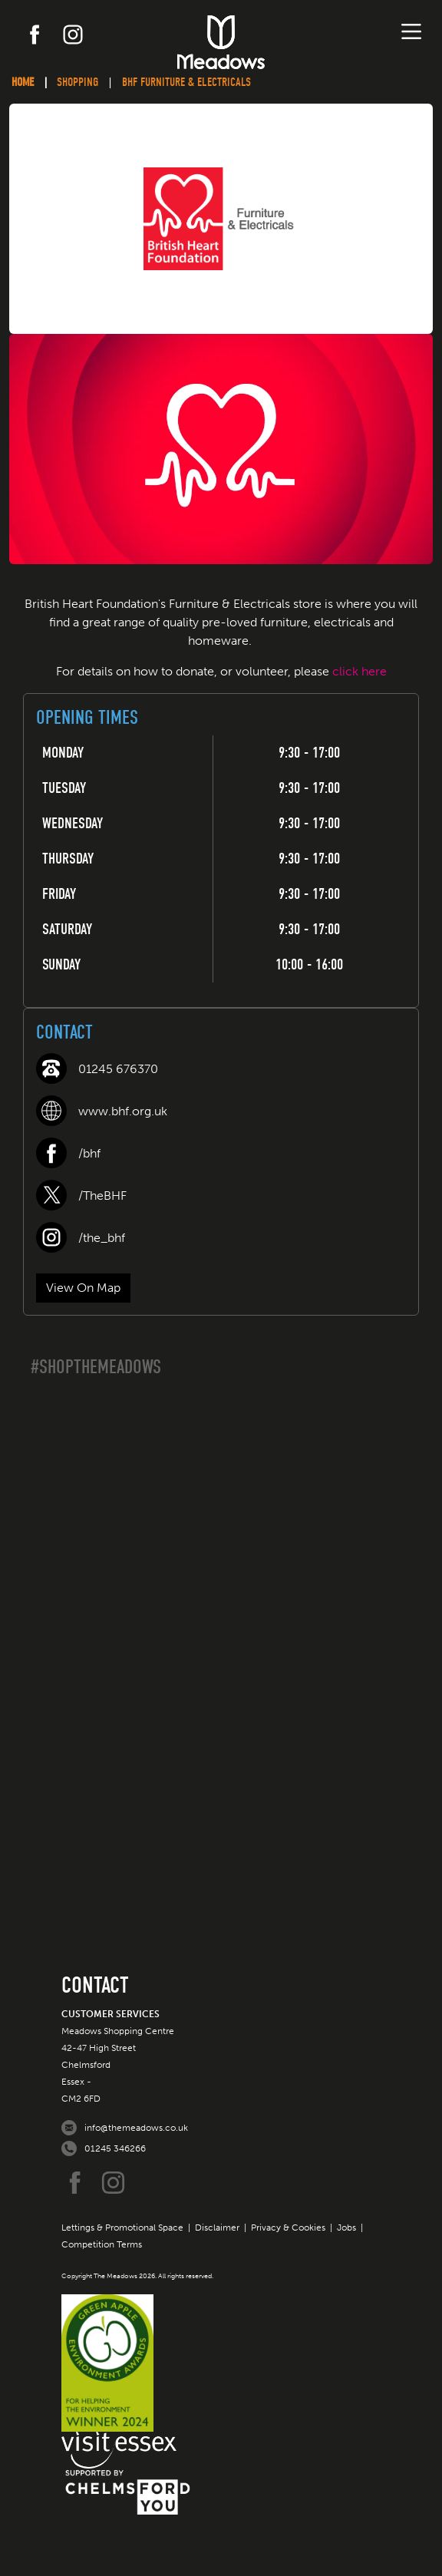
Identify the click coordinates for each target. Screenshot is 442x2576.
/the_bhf (101, 1237)
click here (359, 671)
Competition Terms (101, 2244)
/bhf (89, 1153)
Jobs (346, 2227)
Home (23, 82)
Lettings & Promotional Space (122, 2227)
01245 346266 (115, 2148)
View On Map (83, 1287)
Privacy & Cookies (288, 2227)
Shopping (77, 82)
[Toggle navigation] (411, 31)
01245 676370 (118, 1069)
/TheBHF (102, 1195)
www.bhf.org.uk (122, 1111)
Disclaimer (217, 2227)
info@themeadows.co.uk (136, 2127)
